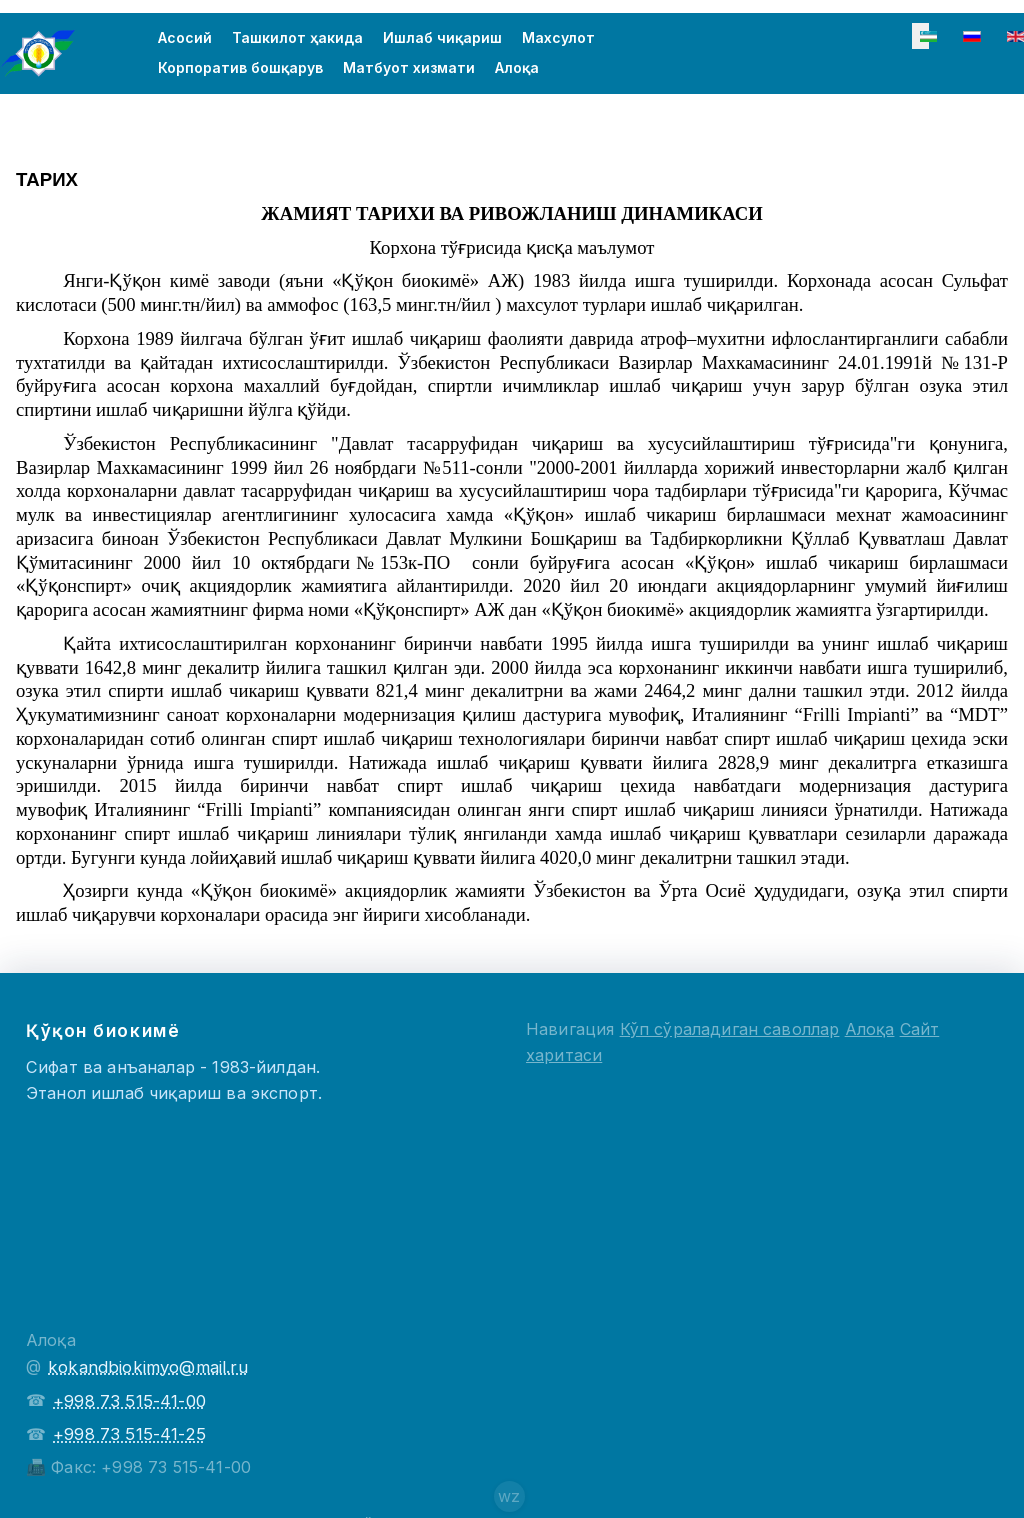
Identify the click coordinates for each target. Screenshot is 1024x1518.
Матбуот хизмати (409, 69)
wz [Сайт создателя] (509, 1496)
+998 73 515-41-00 (129, 1401)
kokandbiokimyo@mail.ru (148, 1367)
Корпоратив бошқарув (240, 69)
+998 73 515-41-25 (129, 1434)
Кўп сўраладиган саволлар (730, 1029)
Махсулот (558, 39)
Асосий (185, 39)
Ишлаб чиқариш (442, 39)
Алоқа (517, 69)
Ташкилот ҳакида (297, 39)
